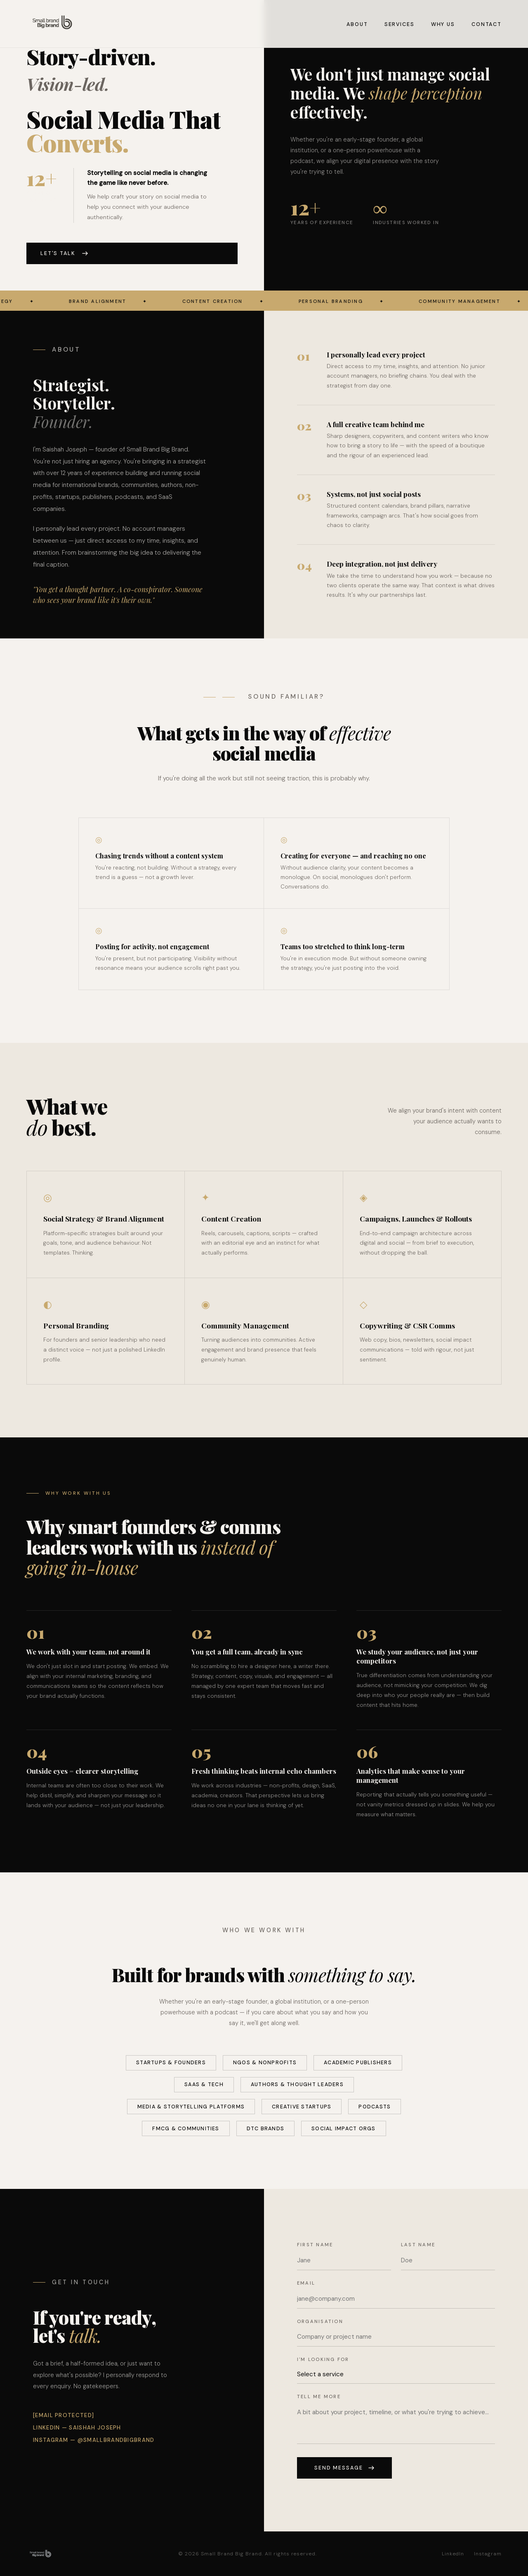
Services (399, 24)
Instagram (488, 2553)
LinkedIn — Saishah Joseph (77, 2427)
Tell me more (319, 2396)
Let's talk (64, 253)
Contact (486, 24)
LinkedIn (453, 2553)
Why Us (443, 24)
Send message (344, 2468)
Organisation (320, 2321)
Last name (418, 2245)
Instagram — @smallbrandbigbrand (94, 2440)
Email (306, 2283)
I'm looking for (323, 2359)
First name (315, 2245)
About (357, 24)
